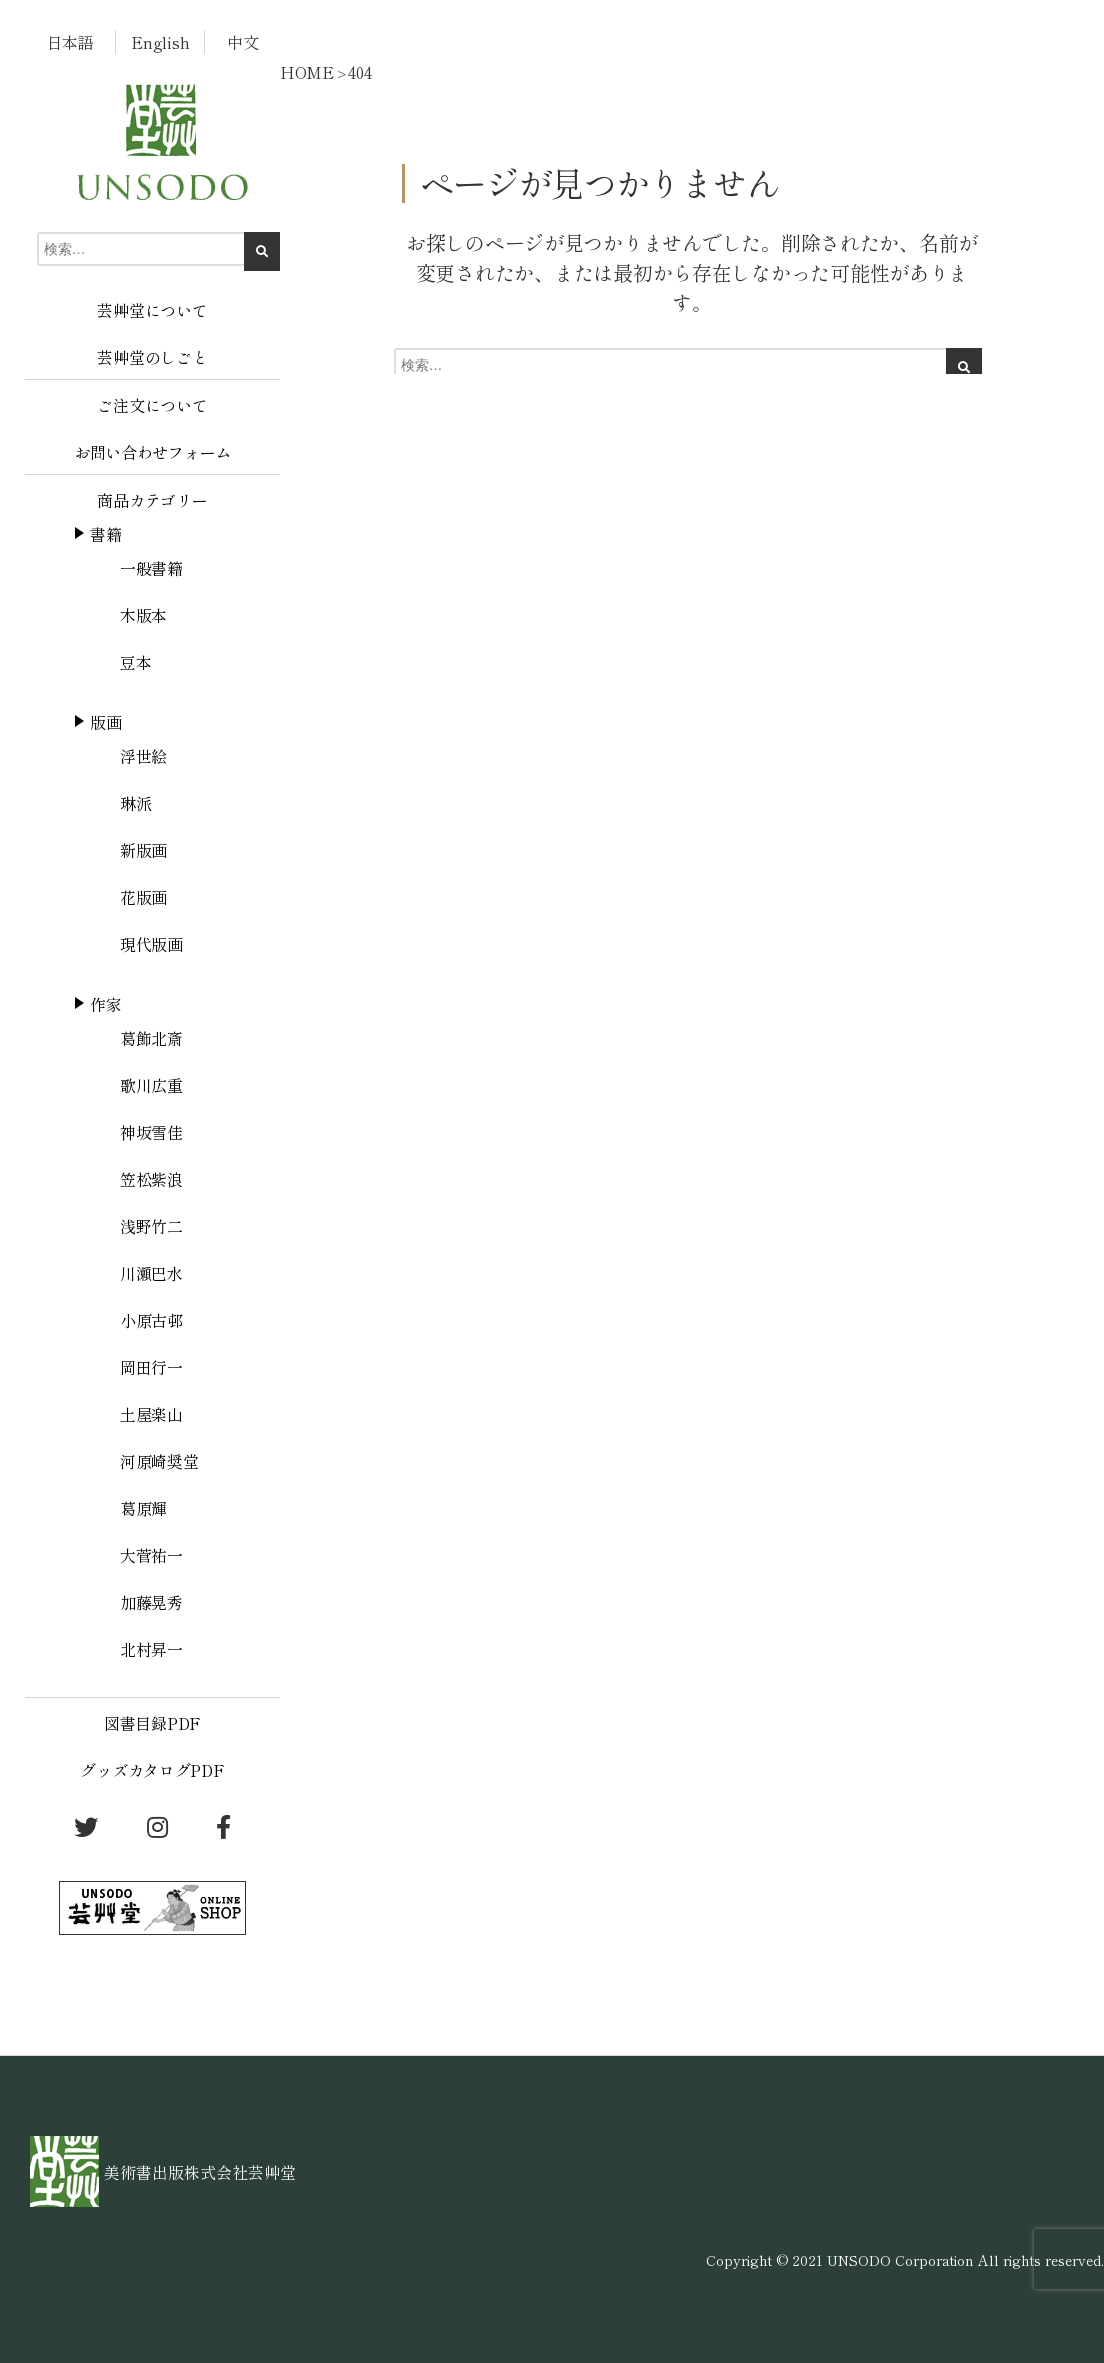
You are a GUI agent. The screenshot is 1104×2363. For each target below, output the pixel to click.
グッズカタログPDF (152, 1770)
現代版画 (151, 944)
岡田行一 (151, 1367)
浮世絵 (143, 756)
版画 (105, 722)
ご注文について (152, 405)
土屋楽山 (151, 1414)
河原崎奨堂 (159, 1461)
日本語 (70, 42)
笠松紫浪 (151, 1179)
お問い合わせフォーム (152, 452)
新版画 (143, 850)
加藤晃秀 (151, 1602)
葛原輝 (143, 1508)
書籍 (105, 534)
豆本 (135, 662)
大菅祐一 (151, 1555)
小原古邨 (151, 1320)
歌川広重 (151, 1085)
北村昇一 (151, 1649)
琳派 (135, 803)
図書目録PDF (152, 1723)
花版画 (143, 897)
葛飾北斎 (151, 1038)
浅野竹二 (151, 1226)
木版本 (143, 615)
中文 (242, 42)
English (160, 42)
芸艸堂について (152, 310)
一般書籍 (151, 568)
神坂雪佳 (151, 1132)
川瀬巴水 (151, 1273)
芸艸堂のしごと (152, 357)
